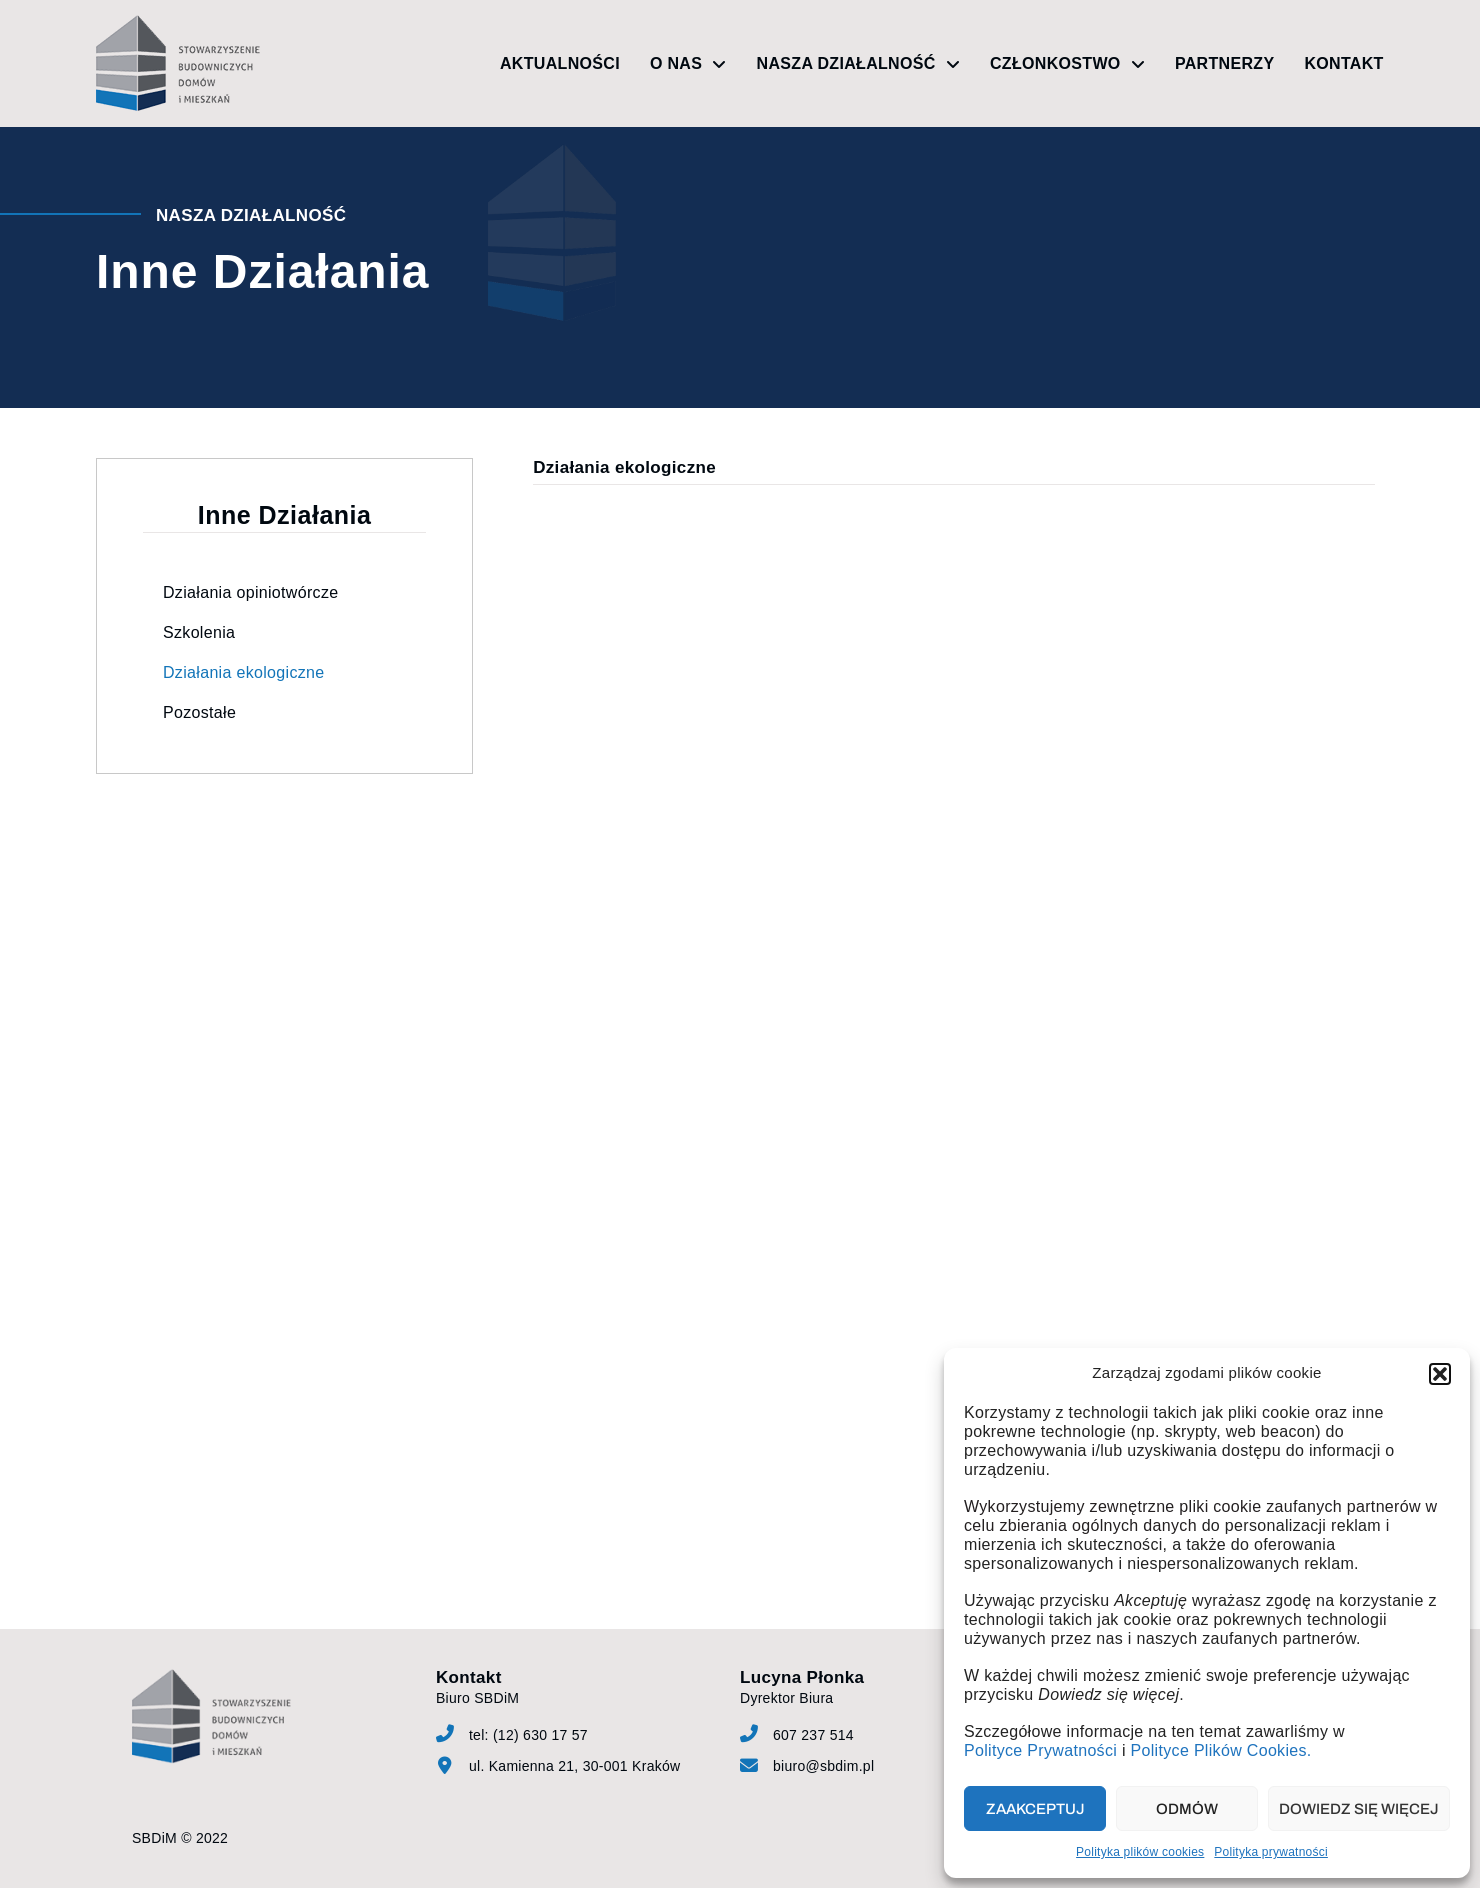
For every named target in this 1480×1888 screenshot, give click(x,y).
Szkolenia (199, 632)
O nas (688, 64)
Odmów (1187, 1809)
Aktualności (560, 63)
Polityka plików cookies (1140, 1852)
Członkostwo (1067, 64)
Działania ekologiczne (243, 672)
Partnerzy (1224, 63)
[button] (1440, 1374)
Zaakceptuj (1035, 1809)
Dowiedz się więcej (1359, 1809)
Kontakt (1343, 63)
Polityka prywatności (1271, 1852)
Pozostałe (199, 712)
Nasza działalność (858, 64)
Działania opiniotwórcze (250, 592)
